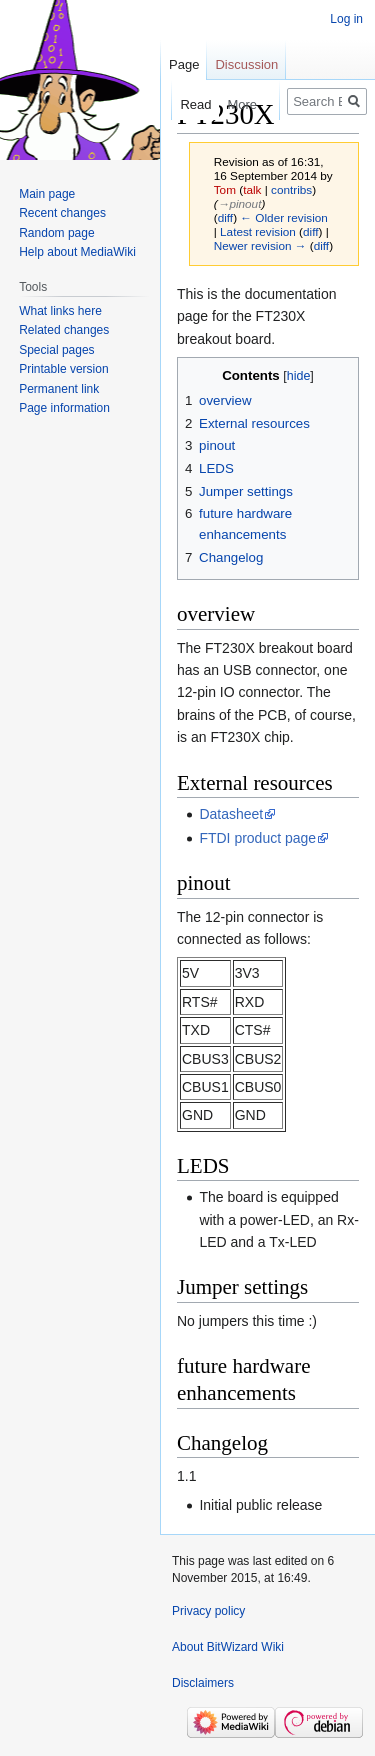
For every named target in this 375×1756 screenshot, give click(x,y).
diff (225, 217)
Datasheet (231, 814)
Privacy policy (208, 1611)
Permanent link (59, 389)
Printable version (63, 369)
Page (184, 64)
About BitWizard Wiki (228, 1647)
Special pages (56, 350)
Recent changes (62, 213)
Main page (47, 194)
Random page (56, 233)
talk (252, 189)
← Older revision (284, 217)
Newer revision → (260, 245)
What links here (60, 311)
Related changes (64, 330)
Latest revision (258, 231)
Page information (64, 408)
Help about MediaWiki (77, 252)
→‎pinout (240, 203)
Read (185, 104)
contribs (291, 189)
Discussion (246, 64)
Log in (346, 19)
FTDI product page (257, 838)
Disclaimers (203, 1683)
